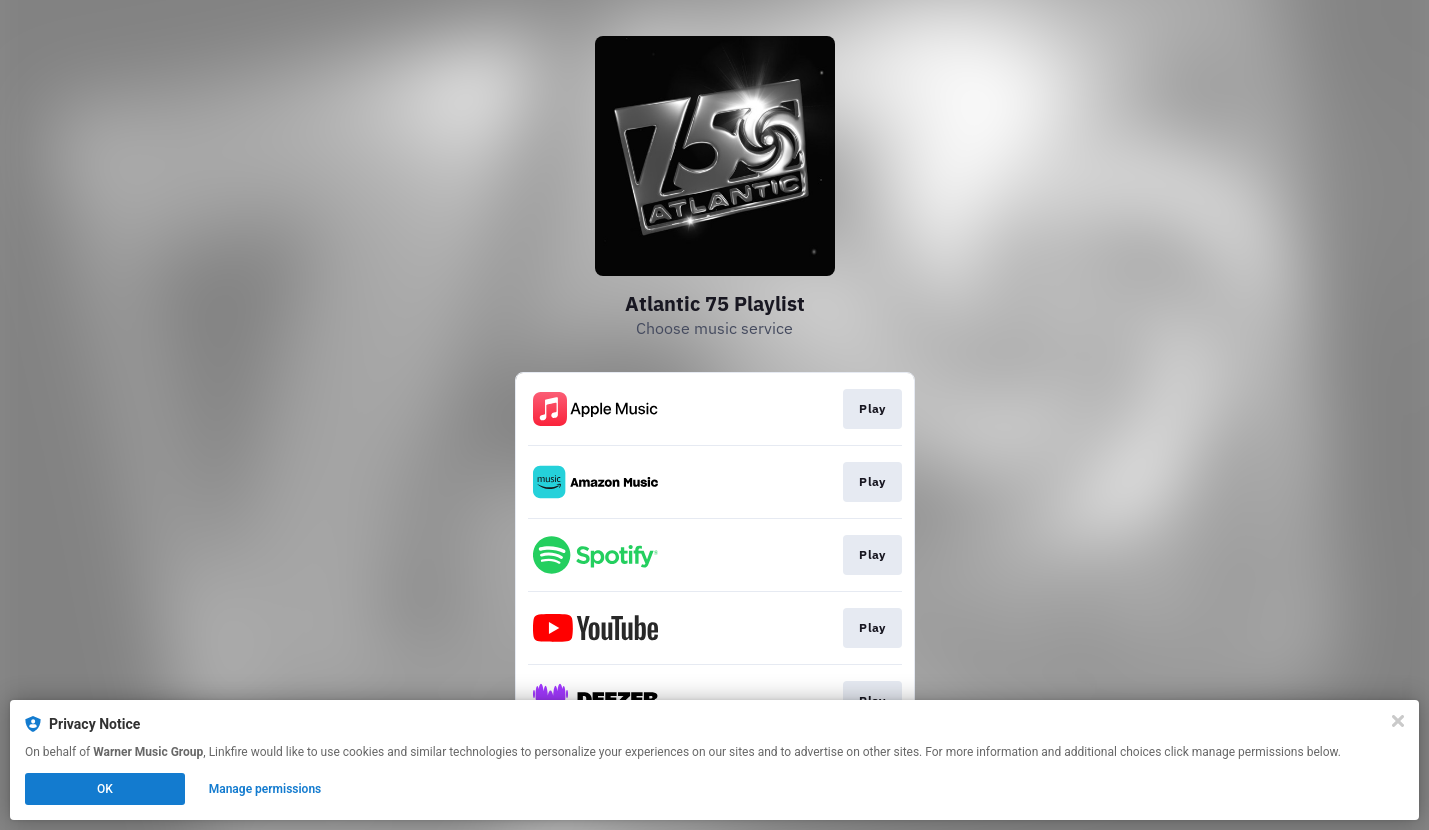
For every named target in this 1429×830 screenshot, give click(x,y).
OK (105, 789)
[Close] (1398, 721)
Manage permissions (265, 789)
